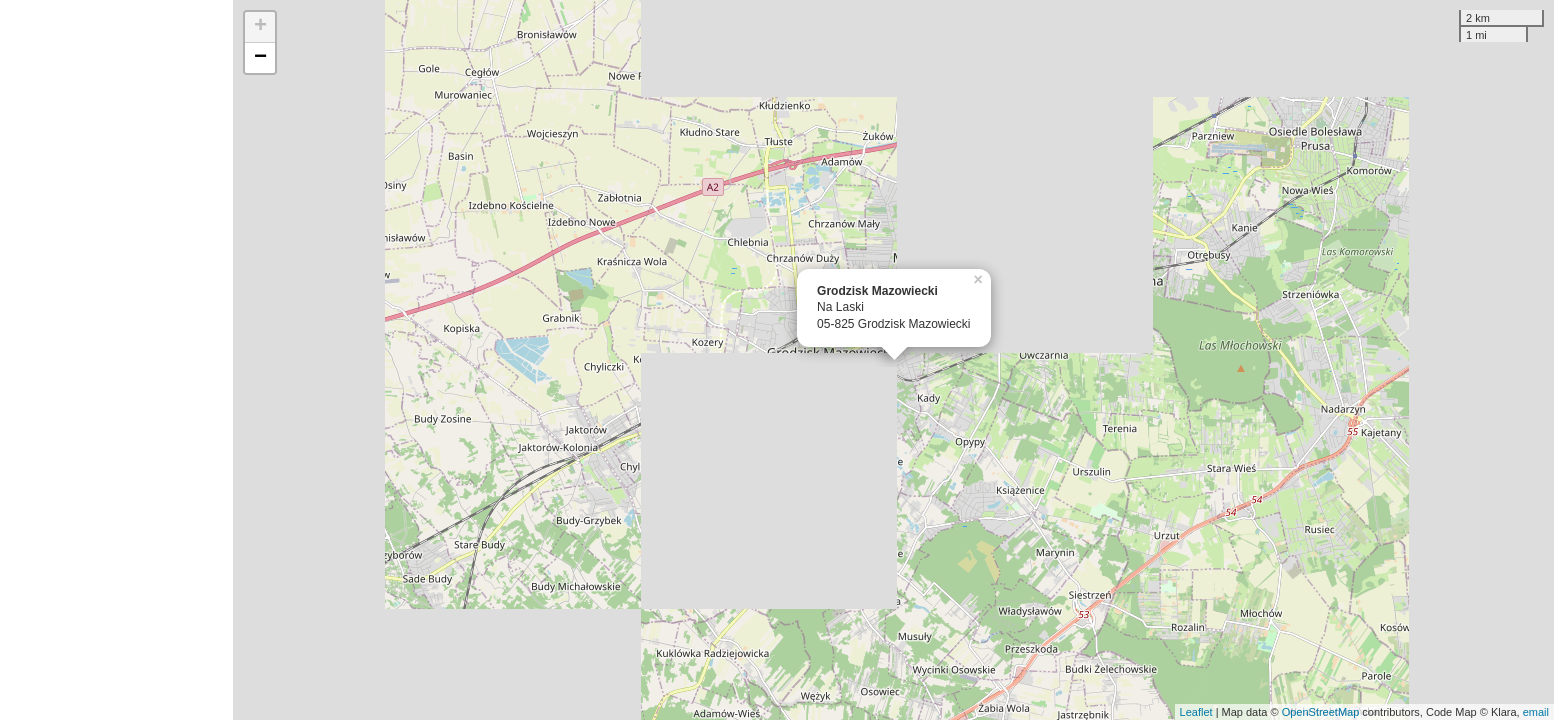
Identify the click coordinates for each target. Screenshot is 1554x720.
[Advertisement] (116, 360)
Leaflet (1196, 712)
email (1536, 712)
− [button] (260, 58)
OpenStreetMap (1321, 712)
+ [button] (260, 27)
